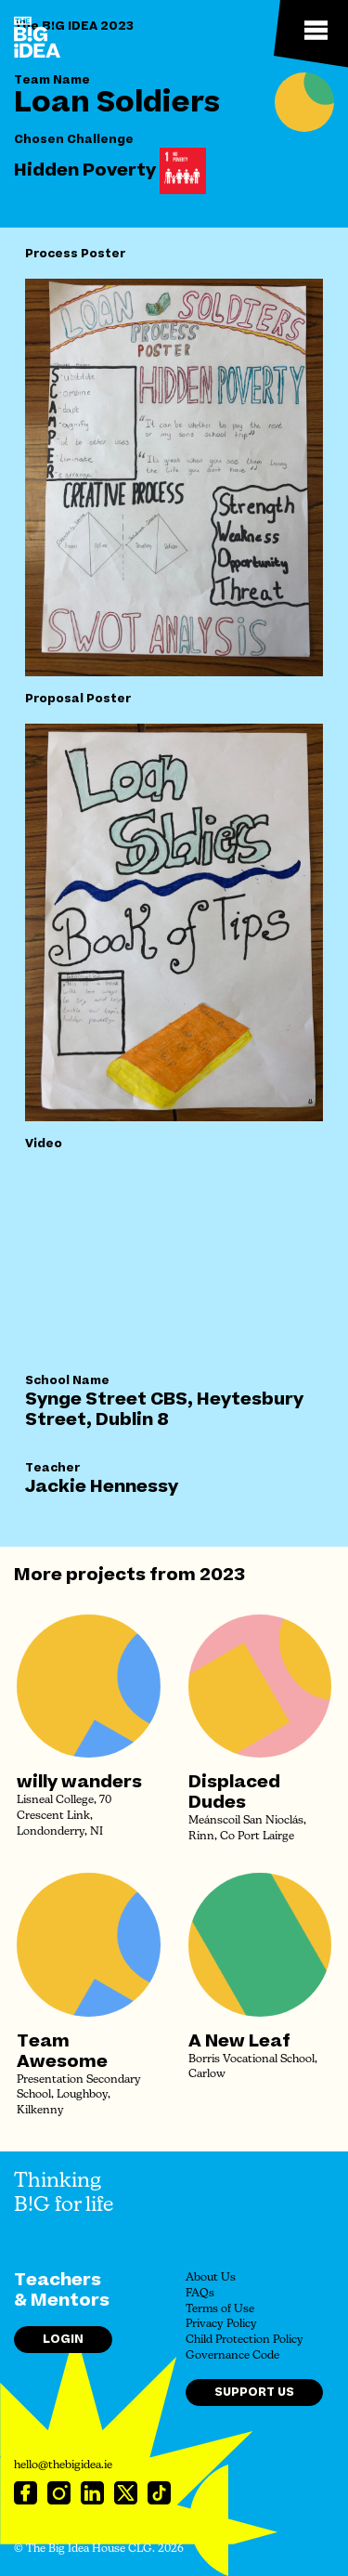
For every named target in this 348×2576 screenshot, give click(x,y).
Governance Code (232, 2355)
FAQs (200, 2293)
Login (63, 2339)
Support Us (254, 2392)
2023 (222, 1575)
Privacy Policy (221, 2324)
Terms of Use (220, 2309)
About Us (211, 2277)
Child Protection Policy (244, 2340)
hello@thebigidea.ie (63, 2465)
